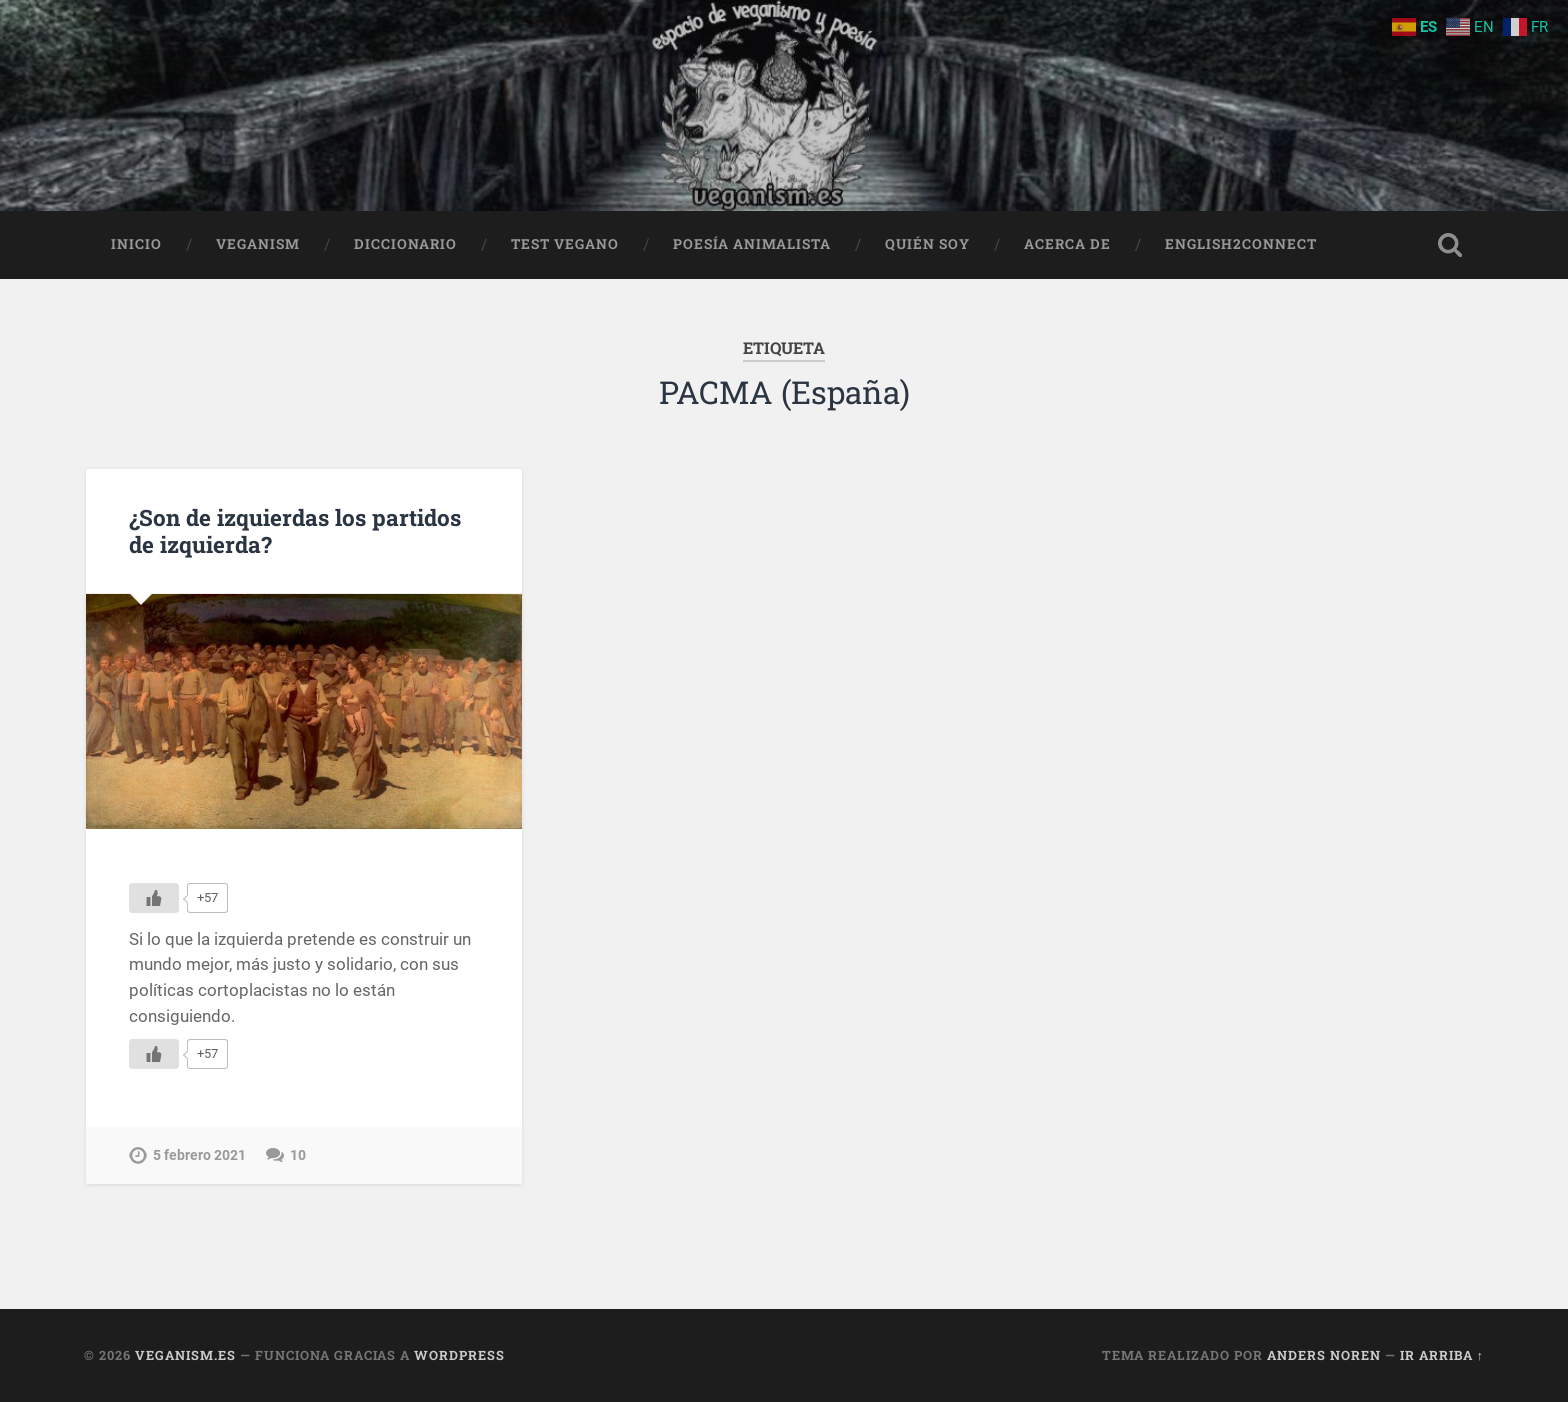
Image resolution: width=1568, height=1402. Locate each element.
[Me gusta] (154, 898)
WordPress (459, 1355)
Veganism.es (185, 1355)
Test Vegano (565, 244)
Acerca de (1067, 244)
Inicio (136, 244)
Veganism (258, 244)
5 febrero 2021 (199, 1155)
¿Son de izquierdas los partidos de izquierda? (295, 530)
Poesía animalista (752, 244)
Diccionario (405, 244)
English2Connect (1241, 244)
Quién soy (927, 244)
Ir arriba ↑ (1442, 1355)
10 (298, 1155)
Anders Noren (1324, 1355)
